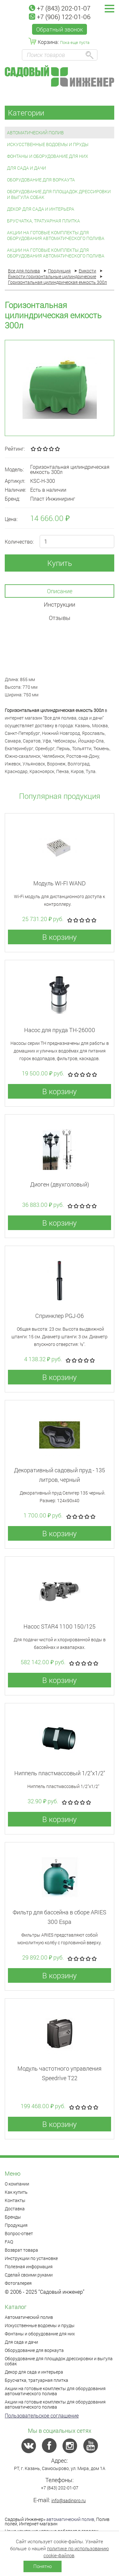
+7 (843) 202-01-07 (59, 8)
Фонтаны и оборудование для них (47, 156)
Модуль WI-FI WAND (59, 883)
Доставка (15, 2209)
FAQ (9, 2242)
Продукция (16, 2225)
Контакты (15, 2200)
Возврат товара (21, 2250)
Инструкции (59, 604)
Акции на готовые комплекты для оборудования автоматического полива (55, 235)
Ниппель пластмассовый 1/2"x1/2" (59, 1773)
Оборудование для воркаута (41, 180)
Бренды (13, 2217)
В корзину (59, 937)
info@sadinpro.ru (68, 2500)
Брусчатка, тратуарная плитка (43, 221)
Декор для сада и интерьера (40, 209)
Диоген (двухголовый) (59, 1184)
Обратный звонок (59, 29)
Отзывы (59, 618)
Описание (59, 591)
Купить (59, 563)
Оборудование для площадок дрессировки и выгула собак (59, 194)
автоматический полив (70, 2519)
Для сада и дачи (26, 168)
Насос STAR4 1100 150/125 (59, 1626)
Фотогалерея (18, 2283)
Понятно (42, 2566)
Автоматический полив (35, 133)
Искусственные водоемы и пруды (48, 144)
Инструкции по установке (31, 2258)
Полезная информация (29, 2266)
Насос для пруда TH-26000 (59, 1030)
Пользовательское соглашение (42, 2415)
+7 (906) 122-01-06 (59, 16)
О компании (17, 2184)
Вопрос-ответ (19, 2233)
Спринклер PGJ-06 (59, 1316)
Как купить (16, 2192)
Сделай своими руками (29, 2275)
